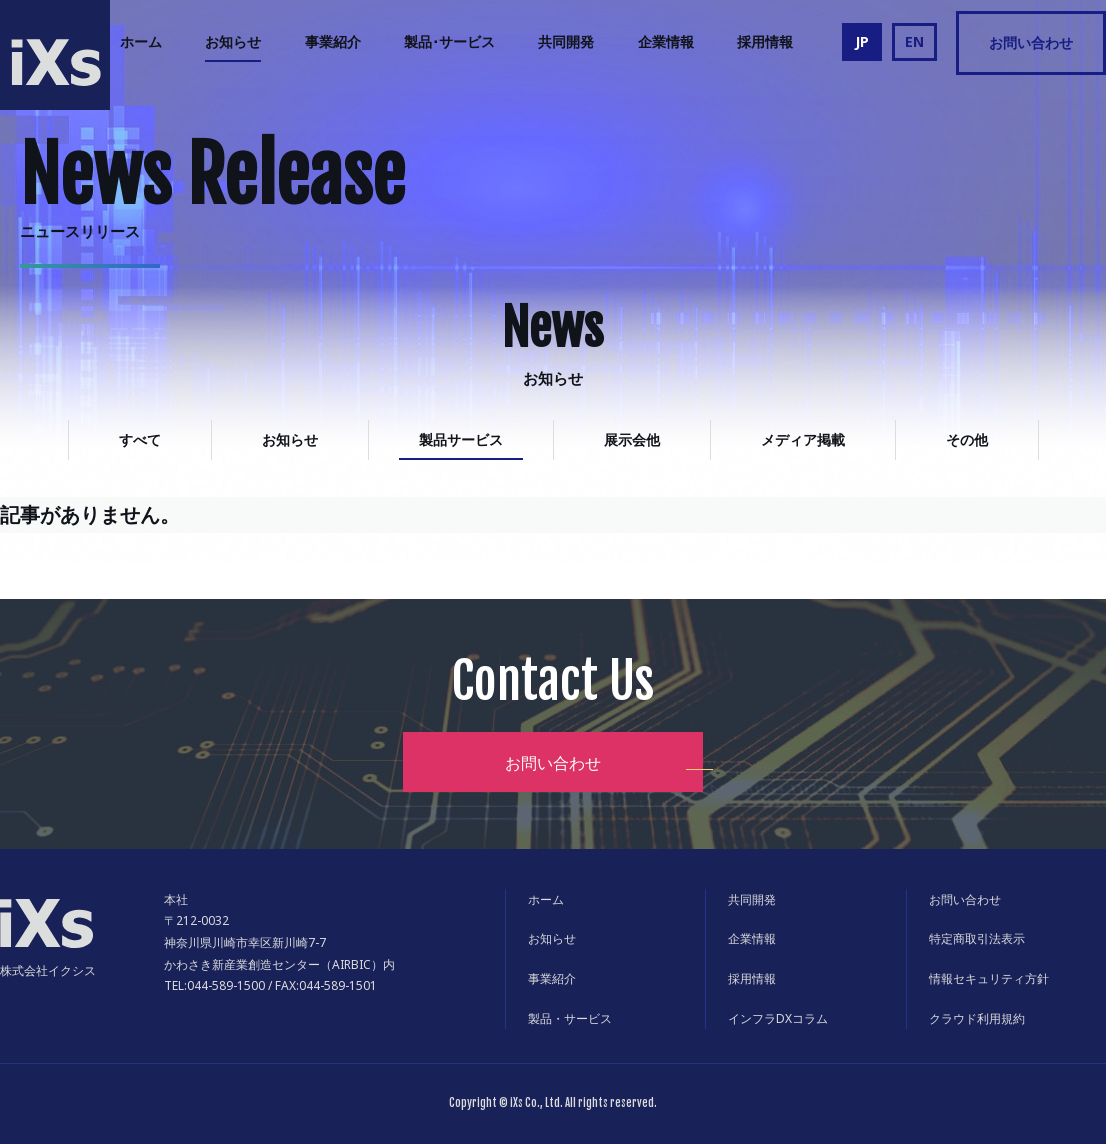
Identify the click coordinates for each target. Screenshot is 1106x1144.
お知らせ (233, 41)
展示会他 (632, 439)
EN (914, 41)
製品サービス (461, 439)
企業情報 (666, 41)
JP (862, 41)
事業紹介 (333, 41)
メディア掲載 (803, 439)
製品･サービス (449, 41)
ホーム (141, 41)
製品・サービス (570, 1018)
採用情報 (765, 41)
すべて (140, 439)
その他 (967, 439)
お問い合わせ (1031, 42)
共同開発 (566, 41)
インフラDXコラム (778, 1018)
